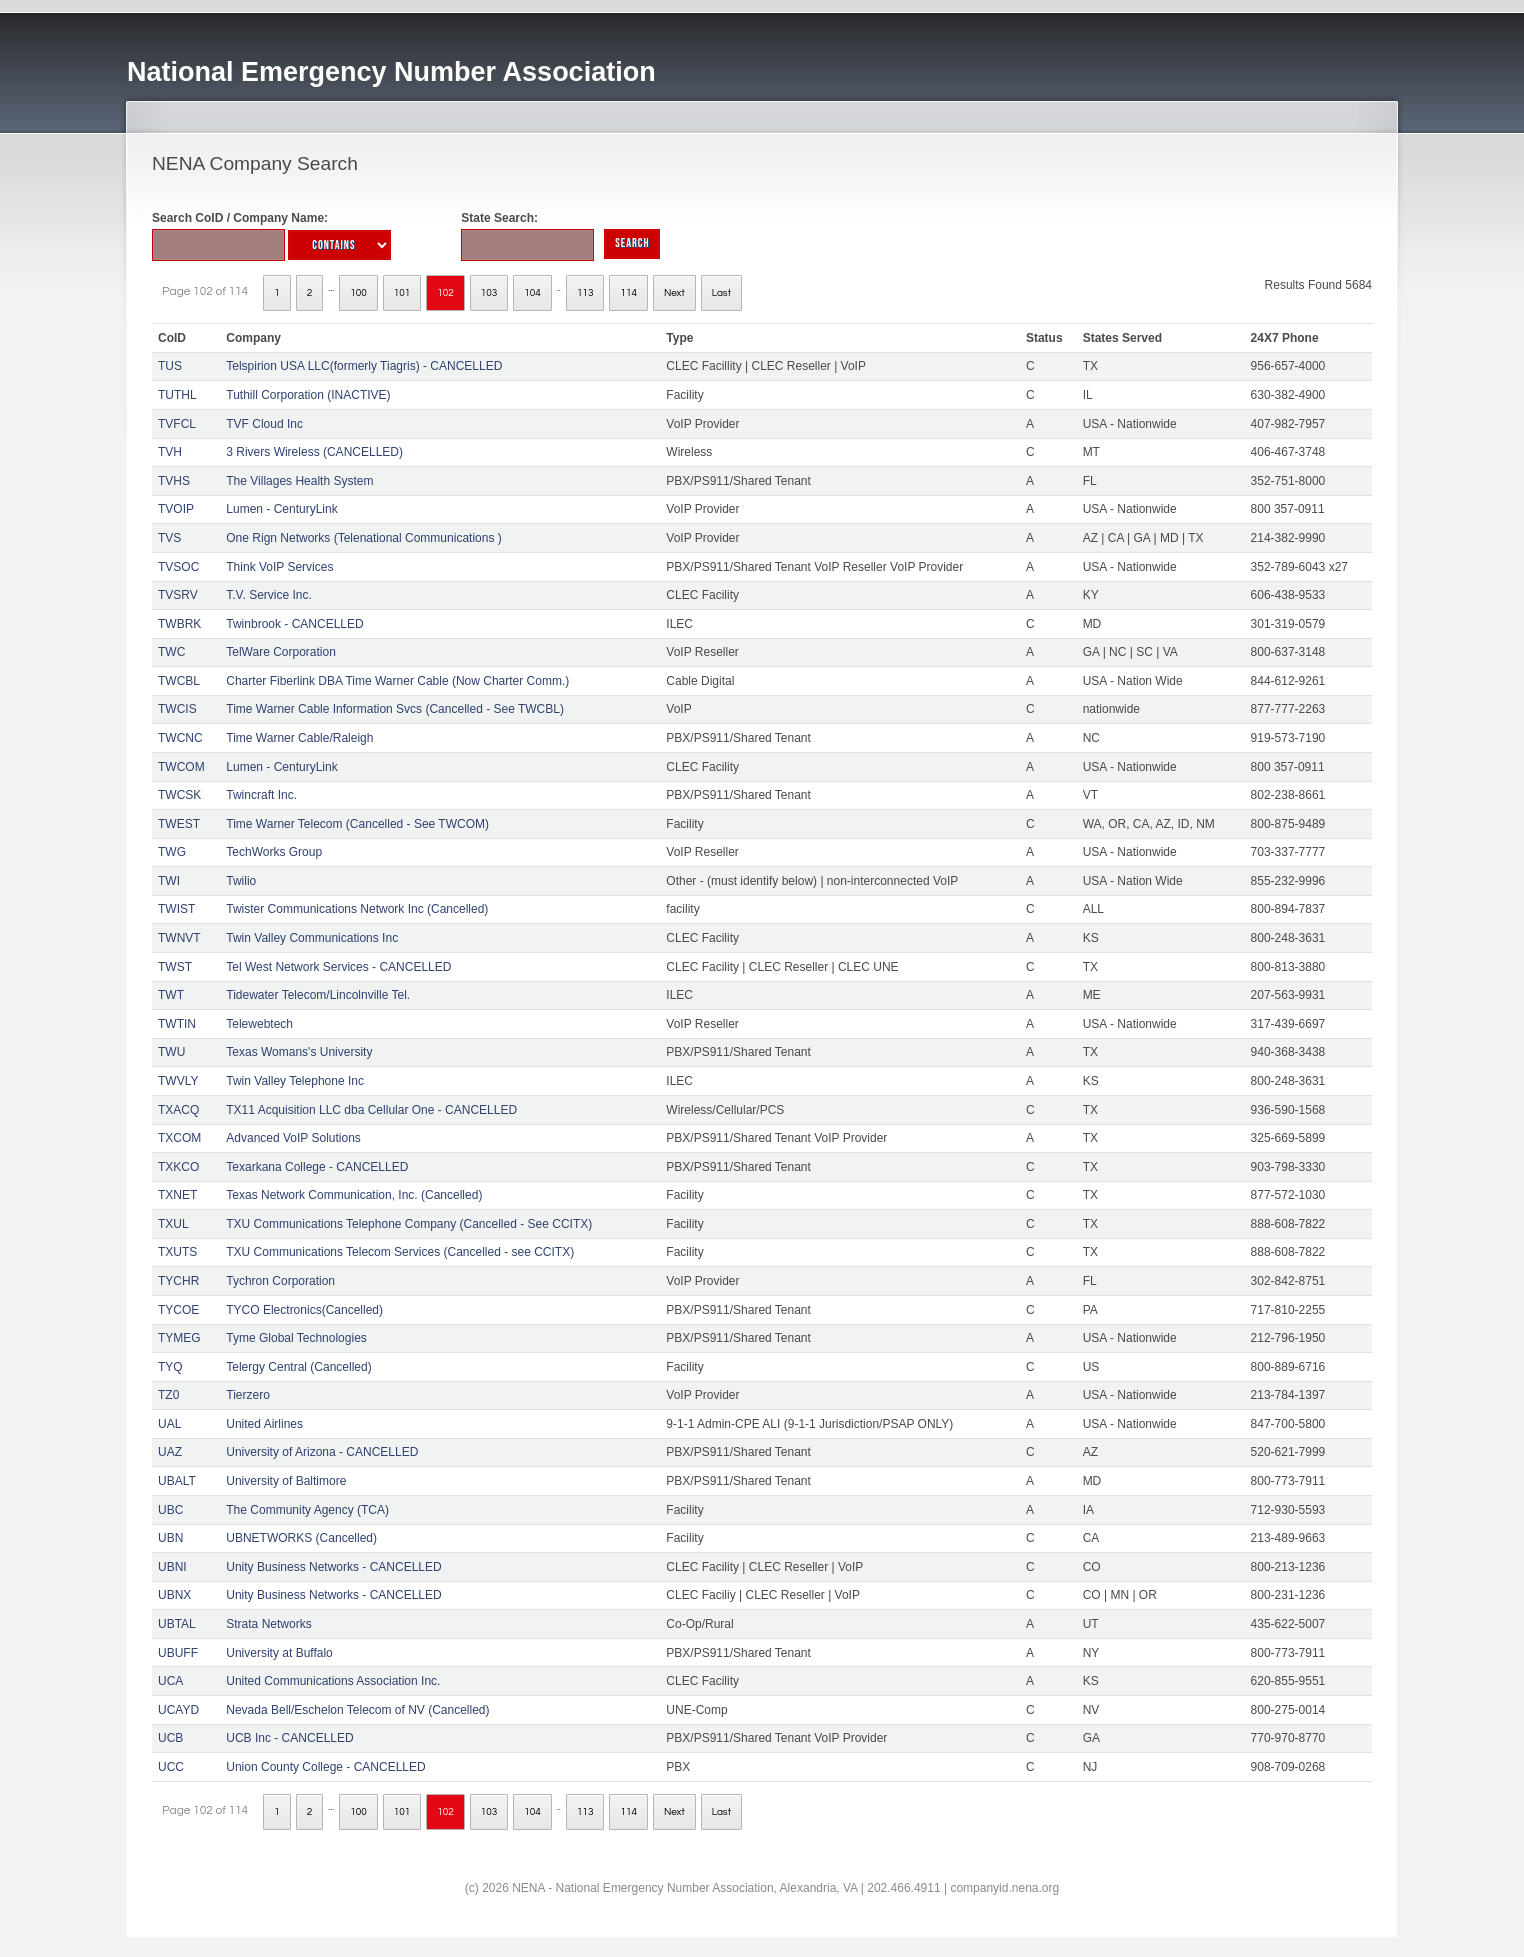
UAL (169, 1424)
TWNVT (179, 938)
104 (532, 293)
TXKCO (178, 1167)
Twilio (241, 881)
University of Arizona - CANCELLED (322, 1452)
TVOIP (176, 509)
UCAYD (178, 1710)
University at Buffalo (279, 1653)
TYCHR (178, 1281)
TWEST (179, 824)
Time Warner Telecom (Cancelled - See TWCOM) (357, 824)
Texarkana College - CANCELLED (317, 1167)
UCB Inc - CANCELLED (289, 1738)
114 (628, 293)
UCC (171, 1767)
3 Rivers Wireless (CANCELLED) (314, 452)
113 (585, 293)
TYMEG (179, 1338)
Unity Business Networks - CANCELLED (333, 1567)
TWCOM (181, 767)
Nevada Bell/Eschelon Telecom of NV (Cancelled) (357, 1710)
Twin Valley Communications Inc (312, 938)
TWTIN (177, 1024)
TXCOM (179, 1138)
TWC (171, 652)
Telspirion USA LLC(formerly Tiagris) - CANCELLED (364, 366)
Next (674, 293)
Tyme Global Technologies (296, 1338)
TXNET (177, 1195)
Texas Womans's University (299, 1052)
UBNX (174, 1595)
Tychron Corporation (280, 1281)
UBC (170, 1510)
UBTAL (177, 1624)
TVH (170, 452)
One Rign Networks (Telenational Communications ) (363, 538)
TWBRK (179, 624)
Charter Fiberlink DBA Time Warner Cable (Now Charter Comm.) (397, 681)
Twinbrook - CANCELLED (294, 624)
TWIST (176, 909)
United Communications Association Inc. (333, 1681)
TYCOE (178, 1310)
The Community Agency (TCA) (307, 1510)
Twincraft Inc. (261, 795)
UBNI (172, 1567)
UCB (170, 1738)
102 (445, 293)
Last (721, 293)
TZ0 (168, 1395)
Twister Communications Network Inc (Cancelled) (357, 909)
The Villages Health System (299, 481)
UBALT (177, 1481)
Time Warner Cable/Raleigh (299, 738)
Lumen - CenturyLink (281, 509)
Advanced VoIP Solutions (293, 1138)
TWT (171, 995)
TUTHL (177, 395)
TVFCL (177, 424)
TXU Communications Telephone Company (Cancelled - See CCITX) (409, 1224)
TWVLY (178, 1081)
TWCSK (179, 795)
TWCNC (180, 738)
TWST (175, 967)
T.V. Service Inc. (269, 595)
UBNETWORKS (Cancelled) (301, 1538)
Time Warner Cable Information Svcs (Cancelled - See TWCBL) (395, 709)
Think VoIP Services (279, 567)
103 (489, 293)
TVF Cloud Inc (264, 424)
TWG (172, 852)
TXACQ (178, 1110)
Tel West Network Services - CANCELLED (338, 967)
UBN (170, 1538)
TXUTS (177, 1252)
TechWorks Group (274, 852)
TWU (171, 1052)
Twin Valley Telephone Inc (295, 1081)
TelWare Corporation (281, 652)
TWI (169, 881)
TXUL (173, 1224)
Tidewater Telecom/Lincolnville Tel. (318, 995)
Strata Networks (268, 1624)
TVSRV (178, 595)
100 (358, 293)
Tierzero (248, 1395)
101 (402, 293)
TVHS (174, 481)
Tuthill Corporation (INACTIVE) (308, 395)
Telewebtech (259, 1024)
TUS (170, 366)
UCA (170, 1681)
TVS (169, 538)
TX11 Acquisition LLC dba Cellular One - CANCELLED (371, 1110)
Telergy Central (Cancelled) (298, 1367)
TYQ (170, 1367)
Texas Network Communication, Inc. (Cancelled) (354, 1195)
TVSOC (178, 567)
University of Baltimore (286, 1481)
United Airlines (264, 1424)
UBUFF (178, 1653)
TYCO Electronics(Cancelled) (304, 1310)
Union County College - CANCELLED (325, 1767)
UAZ (170, 1452)
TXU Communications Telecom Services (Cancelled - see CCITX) (400, 1252)
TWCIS (177, 709)
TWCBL (179, 681)
